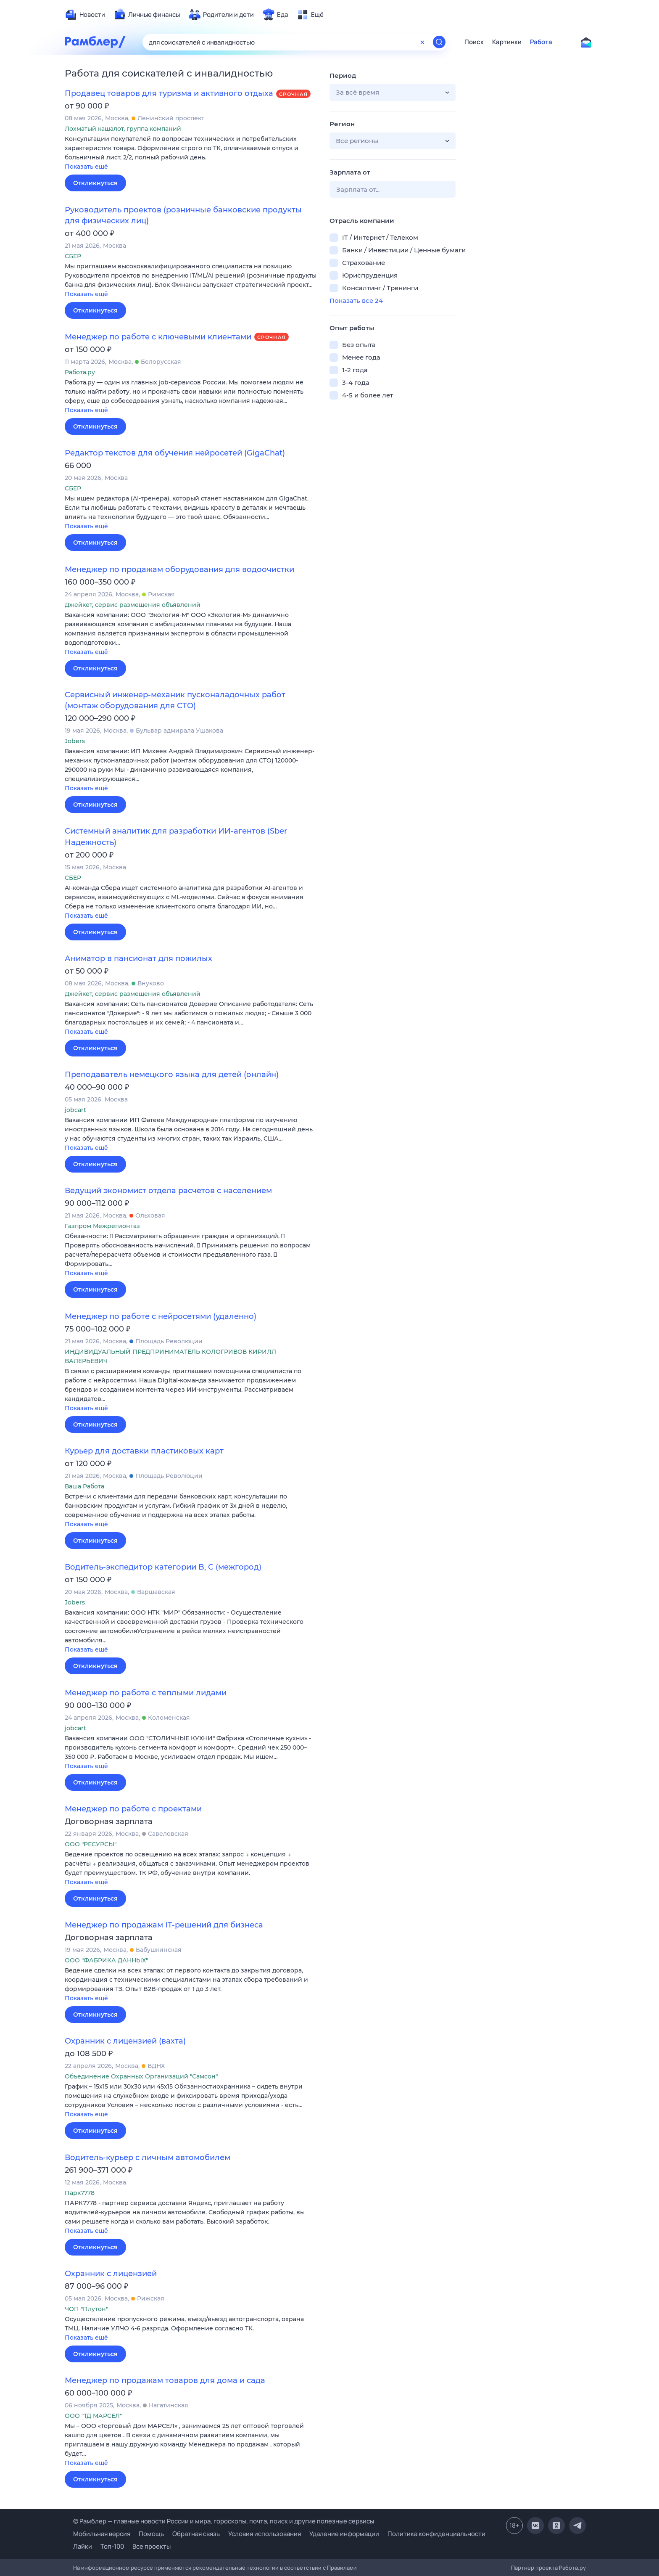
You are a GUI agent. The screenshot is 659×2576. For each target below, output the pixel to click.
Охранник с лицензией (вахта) (125, 2041)
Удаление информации (344, 2533)
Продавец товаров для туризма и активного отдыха (169, 93)
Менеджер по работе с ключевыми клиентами (158, 337)
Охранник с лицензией (111, 2273)
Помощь (151, 2533)
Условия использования (264, 2533)
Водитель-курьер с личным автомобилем (147, 2157)
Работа (541, 42)
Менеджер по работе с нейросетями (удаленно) (160, 1316)
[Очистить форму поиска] (422, 42)
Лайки (82, 2546)
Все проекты (151, 2546)
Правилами (342, 2567)
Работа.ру (572, 2567)
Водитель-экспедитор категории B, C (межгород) (163, 1567)
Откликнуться (95, 183)
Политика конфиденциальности (436, 2533)
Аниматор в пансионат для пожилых (138, 958)
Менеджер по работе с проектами (133, 1809)
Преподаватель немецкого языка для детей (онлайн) (172, 1074)
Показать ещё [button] (86, 166)
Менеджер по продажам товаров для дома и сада (165, 2380)
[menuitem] (85, 14)
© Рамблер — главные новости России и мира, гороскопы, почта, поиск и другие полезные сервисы (223, 2521)
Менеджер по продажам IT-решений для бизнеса (164, 1925)
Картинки (507, 42)
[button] (191, 153)
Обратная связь (196, 2533)
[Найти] (439, 42)
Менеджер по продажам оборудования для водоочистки (179, 569)
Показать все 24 (356, 300)
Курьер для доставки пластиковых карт (144, 1451)
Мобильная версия (101, 2533)
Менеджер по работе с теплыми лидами (146, 1692)
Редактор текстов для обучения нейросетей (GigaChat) (175, 453)
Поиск (474, 42)
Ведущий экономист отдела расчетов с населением (168, 1190)
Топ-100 (112, 2546)
